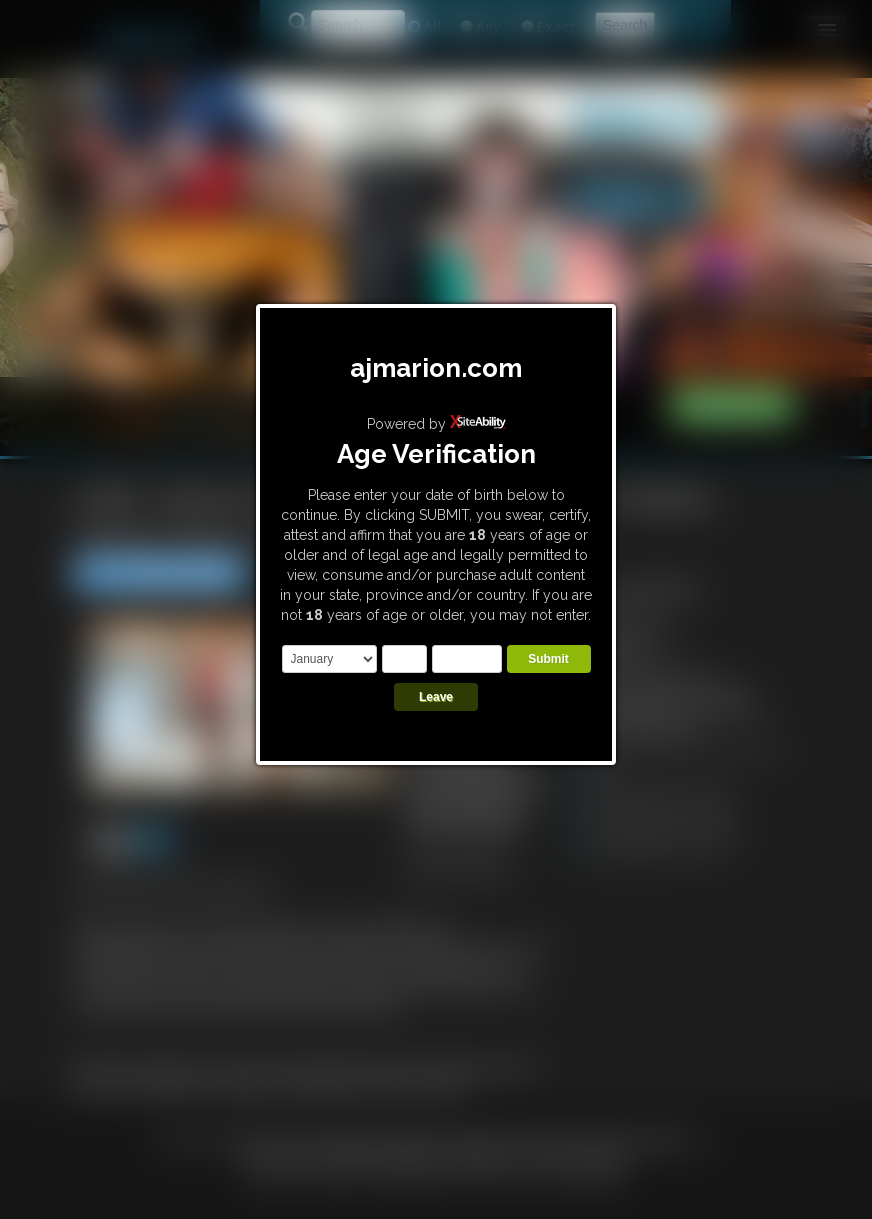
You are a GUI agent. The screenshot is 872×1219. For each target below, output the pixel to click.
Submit (548, 659)
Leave (436, 697)
